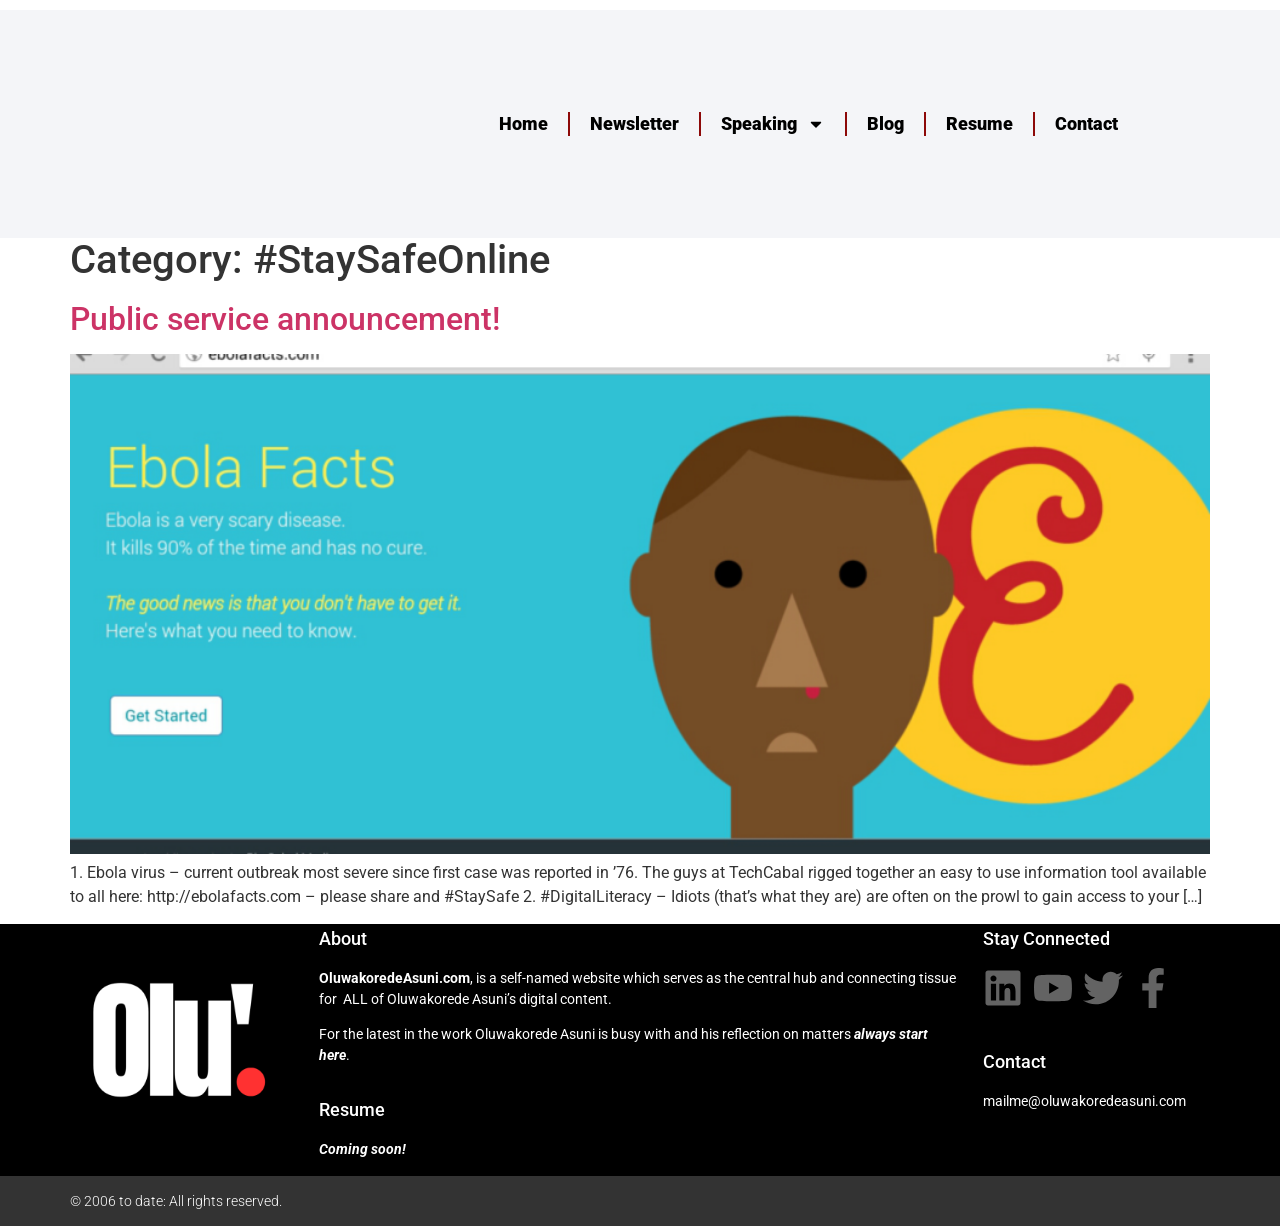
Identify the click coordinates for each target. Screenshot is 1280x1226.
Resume (979, 123)
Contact (1086, 123)
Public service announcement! (285, 319)
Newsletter (634, 123)
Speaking (773, 124)
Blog (885, 123)
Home (523, 123)
